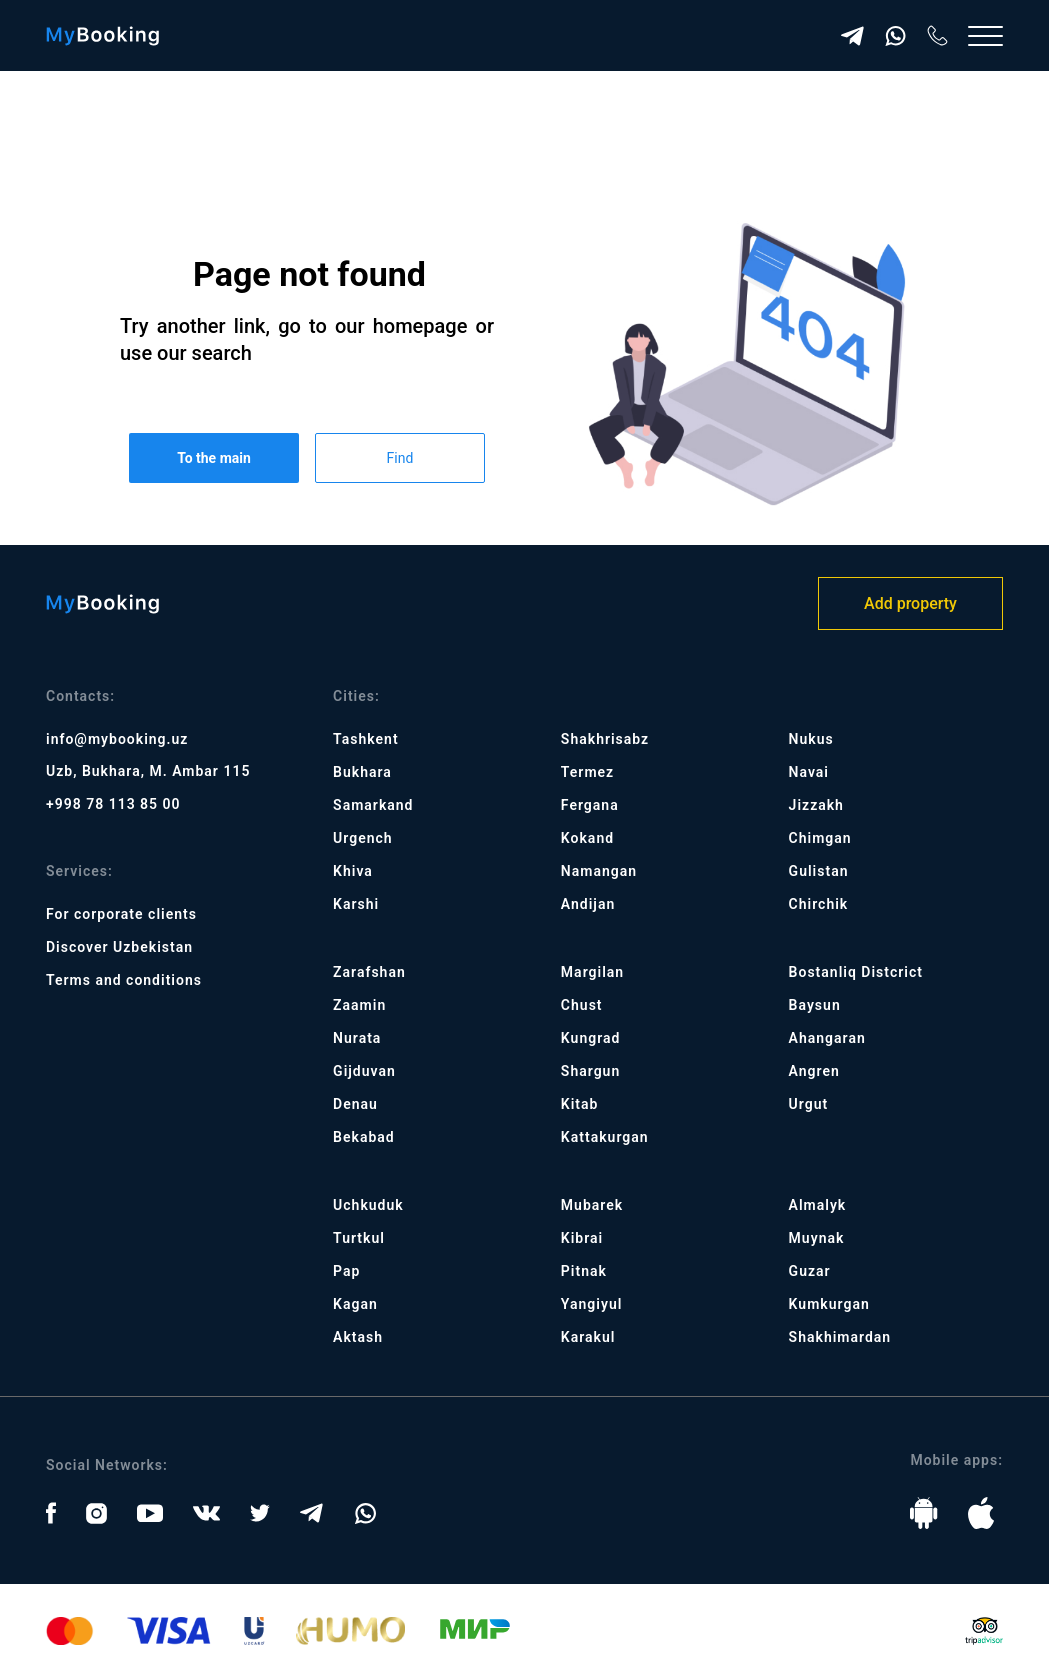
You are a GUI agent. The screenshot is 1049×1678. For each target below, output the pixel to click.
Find (400, 458)
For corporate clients (121, 914)
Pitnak (584, 1271)
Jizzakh (816, 805)
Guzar (810, 1271)
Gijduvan (364, 1071)
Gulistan (819, 871)
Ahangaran (827, 1038)
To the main (214, 458)
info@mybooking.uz (117, 739)
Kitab (580, 1104)
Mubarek (592, 1205)
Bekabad (364, 1137)
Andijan (588, 904)
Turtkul (359, 1238)
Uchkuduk (368, 1205)
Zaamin (359, 1005)
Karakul (588, 1337)
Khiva (353, 871)
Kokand (587, 838)
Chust (582, 1005)
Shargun (590, 1071)
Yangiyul (592, 1304)
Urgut (809, 1104)
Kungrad (591, 1038)
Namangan (599, 871)
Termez (587, 772)
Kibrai (582, 1238)
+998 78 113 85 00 (113, 804)
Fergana (590, 805)
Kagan (355, 1304)
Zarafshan (369, 972)
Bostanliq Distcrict (856, 972)
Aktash (358, 1337)
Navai (809, 772)
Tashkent (365, 739)
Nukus (811, 739)
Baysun (815, 1005)
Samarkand (373, 805)
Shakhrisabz (605, 739)
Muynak (817, 1238)
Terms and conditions (124, 980)
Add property (910, 603)
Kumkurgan (829, 1304)
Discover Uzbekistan (119, 947)
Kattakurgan (605, 1137)
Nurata (357, 1038)
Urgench (363, 838)
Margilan (592, 972)
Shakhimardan (840, 1337)
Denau (355, 1104)
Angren (814, 1071)
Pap (346, 1271)
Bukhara (362, 772)
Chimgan (820, 838)
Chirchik (819, 904)
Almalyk (818, 1205)
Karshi (356, 904)
